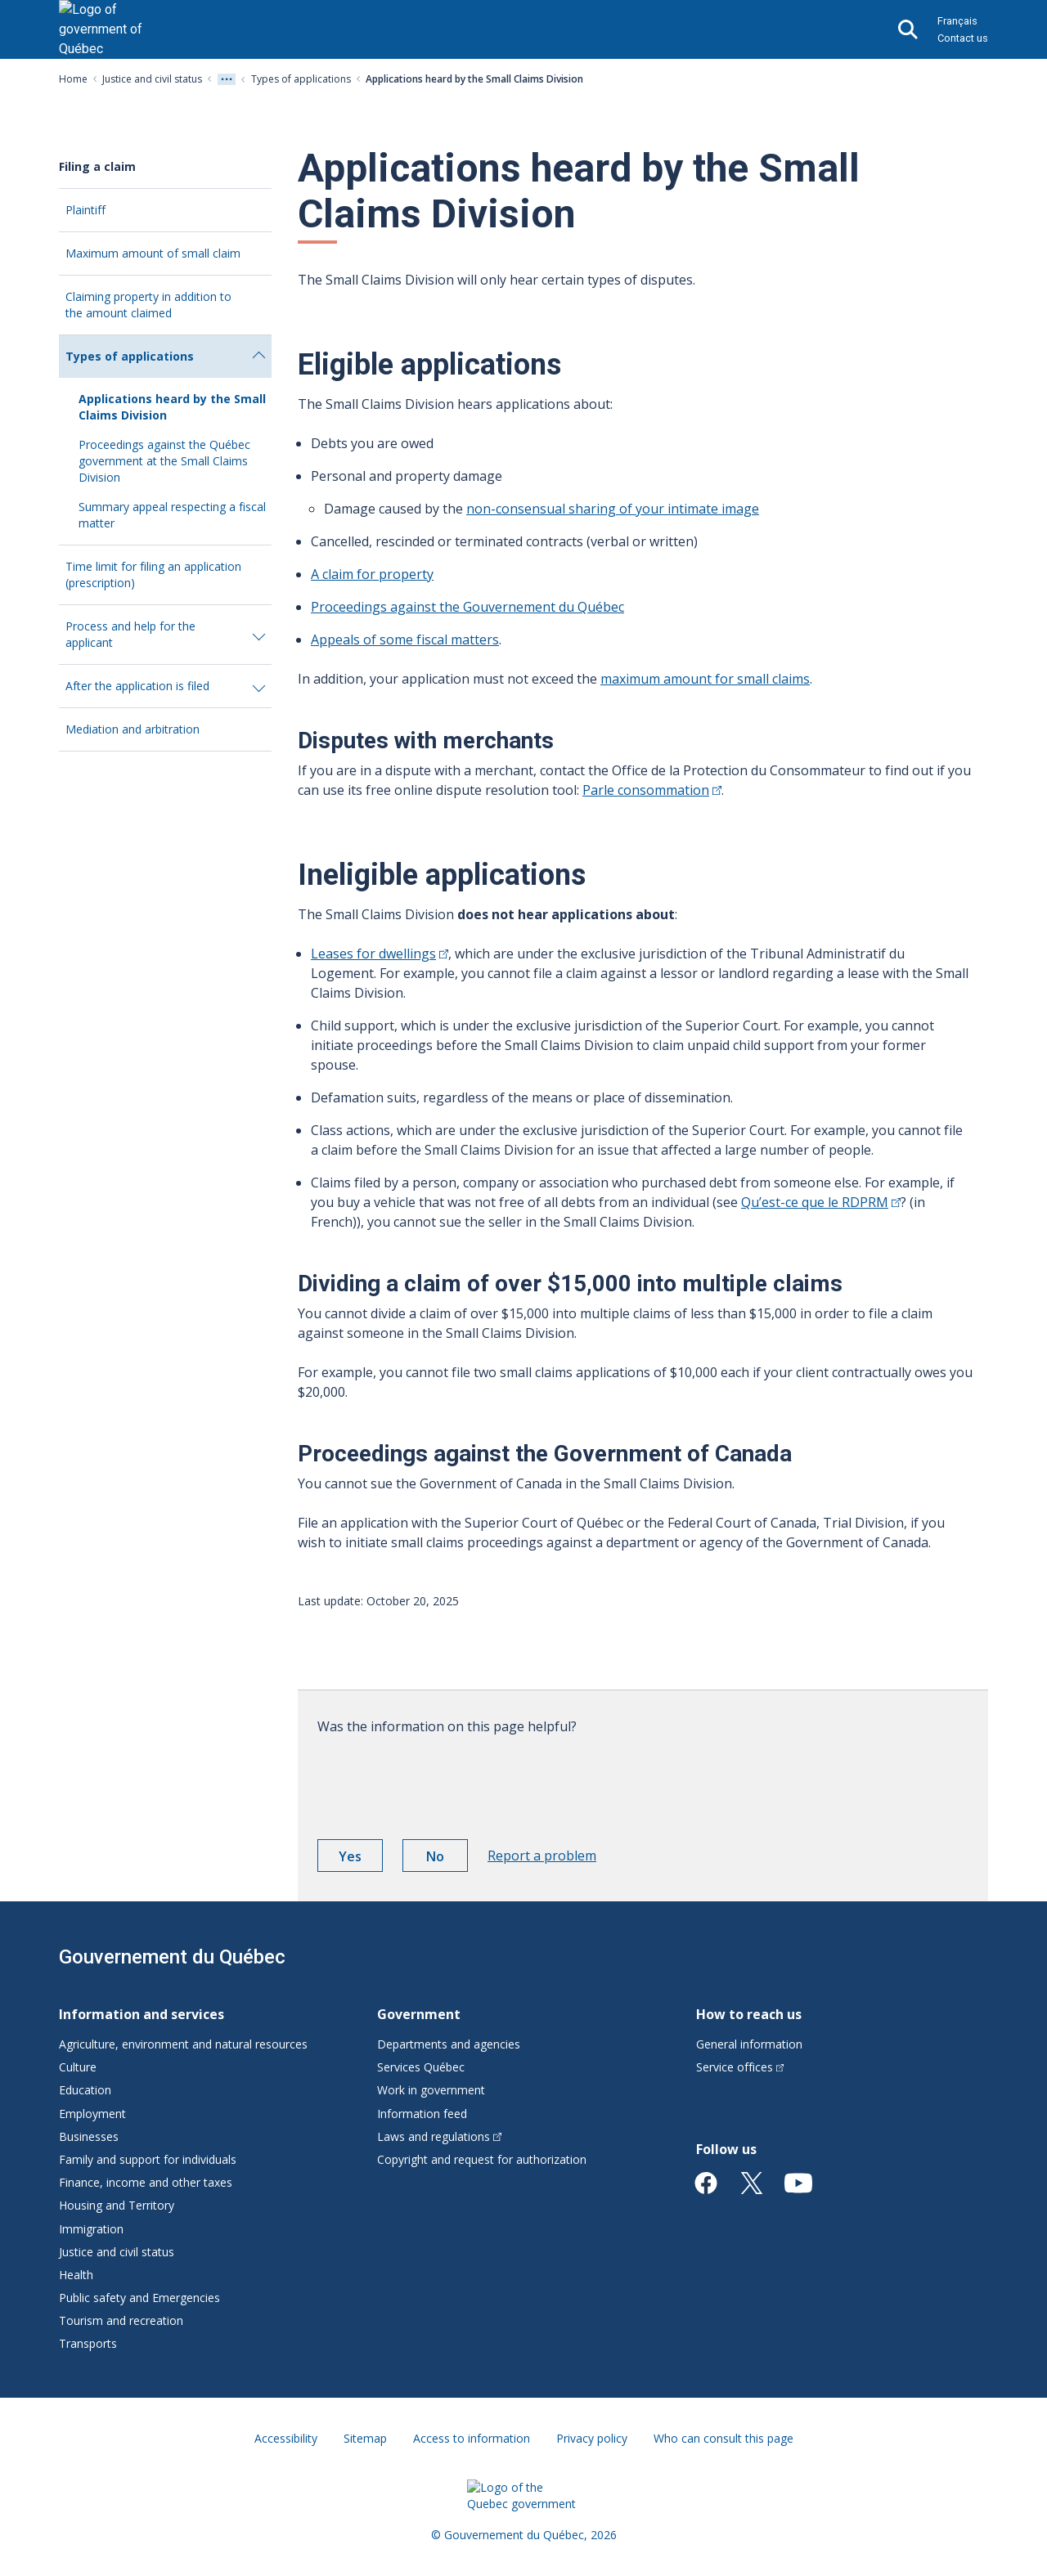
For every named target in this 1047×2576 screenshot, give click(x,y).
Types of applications (301, 79)
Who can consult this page (723, 2438)
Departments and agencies (448, 2044)
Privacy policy (591, 2438)
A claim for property (372, 574)
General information (749, 2044)
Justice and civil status (152, 79)
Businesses (89, 2136)
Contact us (962, 38)
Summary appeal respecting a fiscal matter (172, 515)
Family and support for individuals (147, 2159)
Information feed (422, 2113)
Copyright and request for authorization (481, 2159)
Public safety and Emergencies (139, 2297)
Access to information (471, 2438)
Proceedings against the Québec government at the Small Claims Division (164, 461)
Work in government (431, 2090)
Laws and (439, 2136)
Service (740, 2067)
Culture (78, 2067)
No (447, 1859)
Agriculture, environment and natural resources (183, 2044)
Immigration (91, 2229)
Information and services (141, 2014)
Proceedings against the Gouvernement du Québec (467, 607)
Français (957, 21)
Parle (651, 790)
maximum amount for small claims (705, 679)
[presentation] (441, 1781)
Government (419, 2014)
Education (85, 2090)
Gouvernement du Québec (172, 1957)
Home (73, 79)
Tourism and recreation (121, 2320)
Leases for (379, 954)
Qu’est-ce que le (821, 1202)
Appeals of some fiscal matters (405, 639)
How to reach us (749, 2014)
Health (76, 2274)
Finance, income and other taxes (145, 2182)
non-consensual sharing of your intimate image (612, 509)
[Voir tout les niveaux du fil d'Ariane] (226, 79)
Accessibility (285, 2438)
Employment (92, 2113)
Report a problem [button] (542, 1856)
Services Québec (421, 2067)
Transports (88, 2343)
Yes (361, 1859)
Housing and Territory (116, 2205)
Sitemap (365, 2438)
